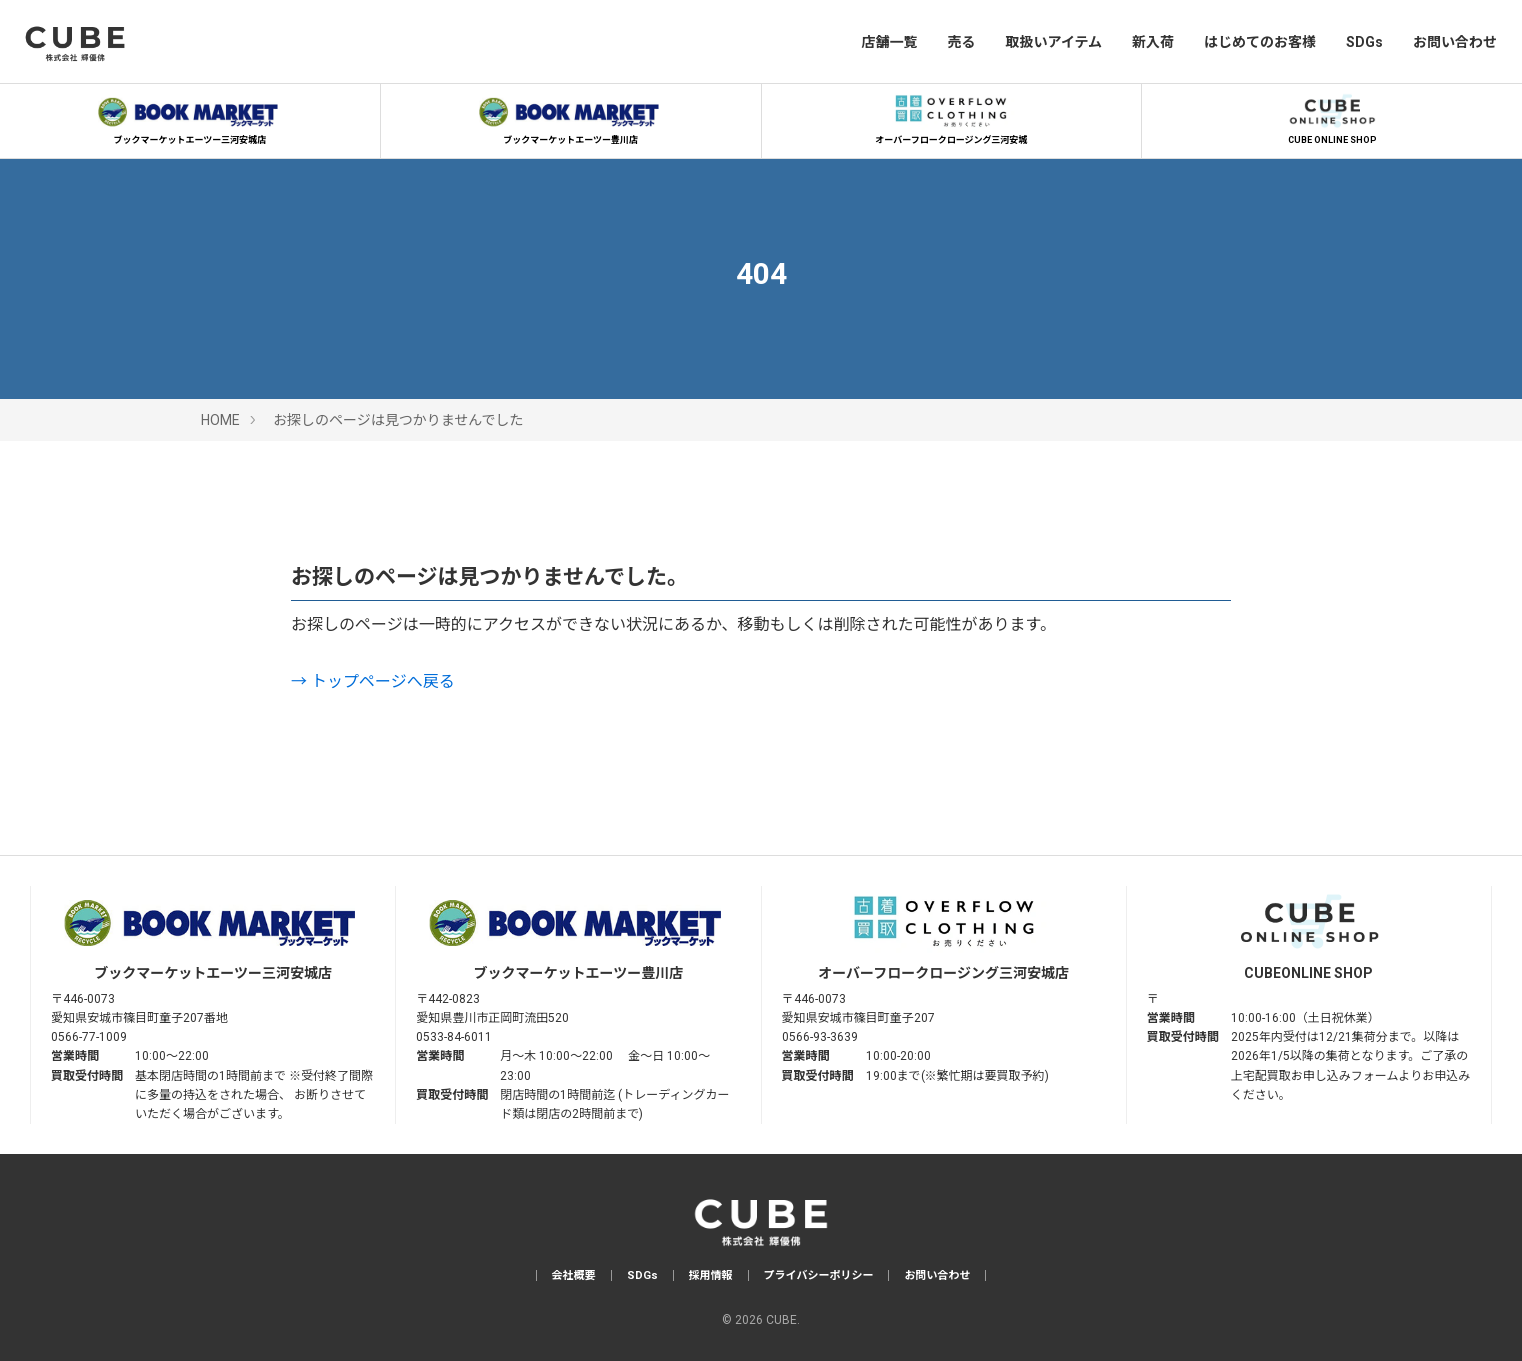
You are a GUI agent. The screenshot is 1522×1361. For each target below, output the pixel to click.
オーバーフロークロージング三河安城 (951, 117)
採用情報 (711, 1275)
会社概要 (574, 1275)
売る (961, 42)
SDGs (1364, 42)
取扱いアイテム (1053, 42)
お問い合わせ (1455, 42)
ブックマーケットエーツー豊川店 (571, 117)
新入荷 (1153, 42)
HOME (220, 420)
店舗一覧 (889, 42)
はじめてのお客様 (1260, 42)
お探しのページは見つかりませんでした (398, 420)
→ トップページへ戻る (373, 681)
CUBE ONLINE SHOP (1332, 117)
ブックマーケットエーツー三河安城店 (190, 117)
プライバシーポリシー (819, 1275)
